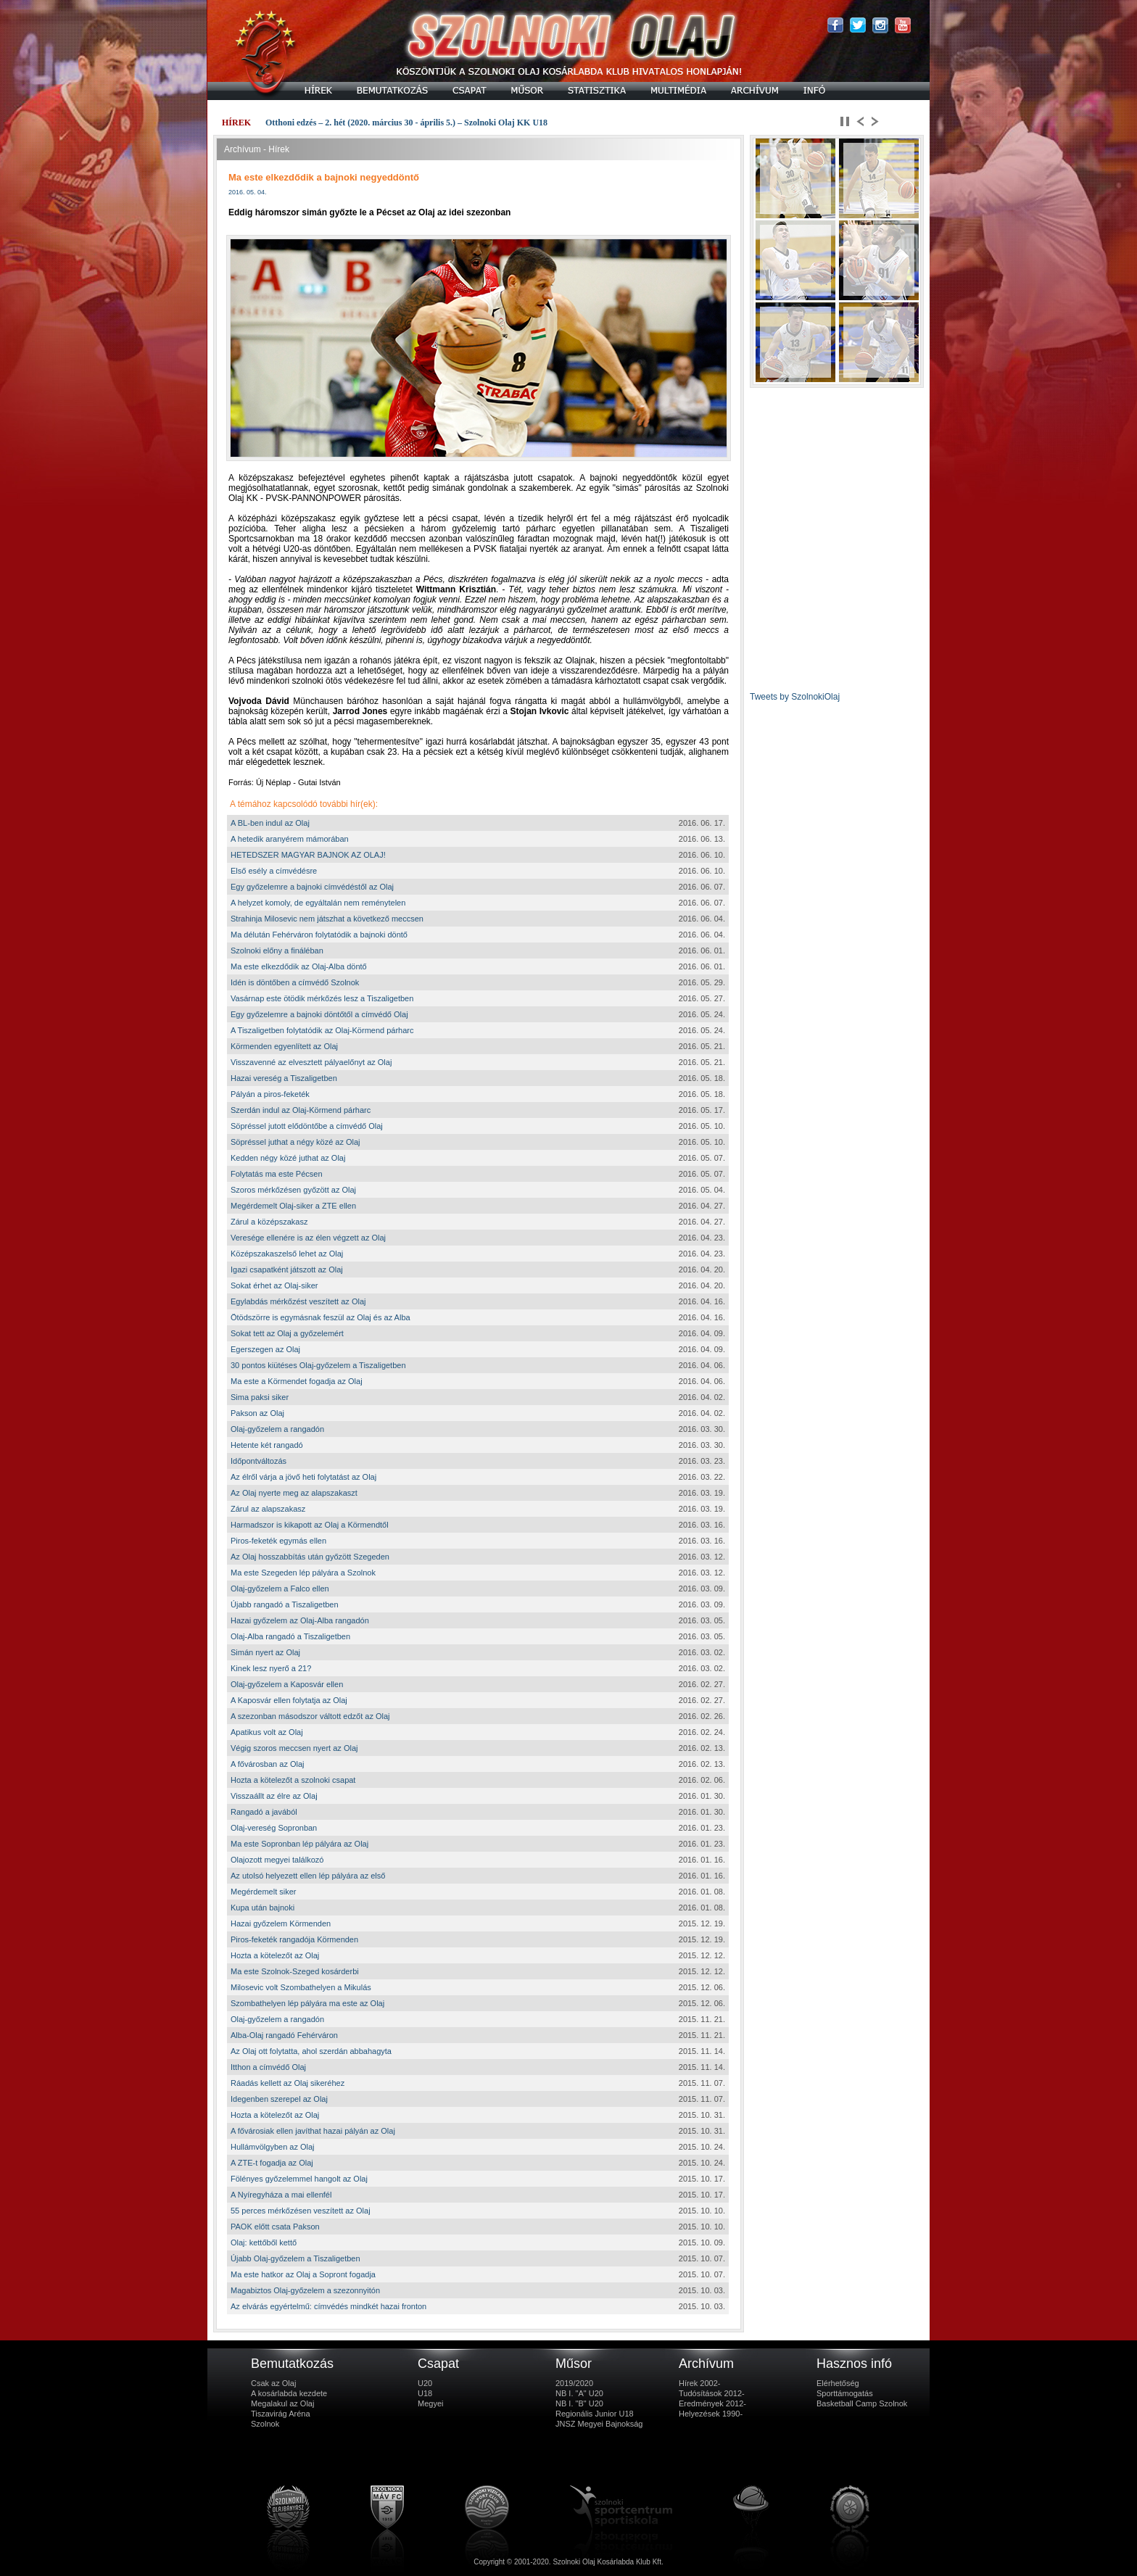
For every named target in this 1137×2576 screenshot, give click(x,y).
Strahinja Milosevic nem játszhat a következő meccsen (327, 918)
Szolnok (265, 2423)
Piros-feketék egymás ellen (278, 1540)
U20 (425, 2383)
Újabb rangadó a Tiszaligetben (285, 1604)
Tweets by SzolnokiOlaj (795, 697)
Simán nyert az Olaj (265, 1652)
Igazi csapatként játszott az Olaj (287, 1269)
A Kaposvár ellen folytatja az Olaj (289, 1700)
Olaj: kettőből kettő (264, 2242)
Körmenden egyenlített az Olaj (284, 1046)
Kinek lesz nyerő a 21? (271, 1668)
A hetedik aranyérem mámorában (290, 838)
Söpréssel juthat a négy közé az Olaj (295, 1142)
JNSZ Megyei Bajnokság (598, 2423)
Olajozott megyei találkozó (277, 1859)
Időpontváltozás (258, 1461)
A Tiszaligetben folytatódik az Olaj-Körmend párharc (322, 1030)
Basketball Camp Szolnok (861, 2403)
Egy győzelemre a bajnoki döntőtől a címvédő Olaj (319, 1014)
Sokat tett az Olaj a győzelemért (287, 1333)
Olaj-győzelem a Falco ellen (280, 1588)
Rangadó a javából (264, 1811)
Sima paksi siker (260, 1397)
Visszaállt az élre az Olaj (274, 1796)
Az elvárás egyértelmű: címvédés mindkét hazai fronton (328, 2306)
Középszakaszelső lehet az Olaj (287, 1253)
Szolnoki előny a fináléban (277, 950)
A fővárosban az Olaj (268, 1764)
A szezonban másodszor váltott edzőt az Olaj (310, 1716)
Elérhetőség (837, 2383)
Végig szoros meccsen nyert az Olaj (294, 1748)
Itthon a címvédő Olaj (268, 2067)
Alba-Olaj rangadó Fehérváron (284, 2035)
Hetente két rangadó (267, 1445)
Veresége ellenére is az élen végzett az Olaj (308, 1237)
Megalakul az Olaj (282, 2403)
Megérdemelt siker (263, 1891)
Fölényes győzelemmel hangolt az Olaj (299, 2178)
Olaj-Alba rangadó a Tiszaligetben (290, 1636)
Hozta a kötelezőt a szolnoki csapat (293, 1780)
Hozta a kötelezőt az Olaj (275, 1955)
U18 (425, 2393)
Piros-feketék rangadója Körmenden (294, 1939)
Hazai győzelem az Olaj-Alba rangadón (300, 1620)
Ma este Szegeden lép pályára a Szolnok (303, 1572)
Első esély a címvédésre (274, 870)
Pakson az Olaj (257, 1413)
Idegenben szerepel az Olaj (279, 2099)
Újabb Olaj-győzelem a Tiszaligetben (295, 2258)
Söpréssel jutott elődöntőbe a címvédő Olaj (307, 1126)
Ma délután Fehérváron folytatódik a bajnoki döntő (319, 934)
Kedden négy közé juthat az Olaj (288, 1158)
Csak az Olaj (273, 2383)
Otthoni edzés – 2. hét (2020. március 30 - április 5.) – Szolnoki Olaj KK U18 (406, 122)
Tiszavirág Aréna (280, 2413)
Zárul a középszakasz (269, 1221)
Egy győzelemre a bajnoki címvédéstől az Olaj (312, 886)
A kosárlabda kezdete (289, 2393)
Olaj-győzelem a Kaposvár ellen (287, 1684)
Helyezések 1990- (711, 2413)
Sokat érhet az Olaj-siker (274, 1285)
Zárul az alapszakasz (268, 1508)
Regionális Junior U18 (594, 2413)
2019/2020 (574, 2383)
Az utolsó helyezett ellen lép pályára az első (308, 1875)
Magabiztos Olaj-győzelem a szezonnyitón (305, 2290)
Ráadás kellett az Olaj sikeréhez (287, 2083)
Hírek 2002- (699, 2383)
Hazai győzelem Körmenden (281, 1923)
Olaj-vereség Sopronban (274, 1827)
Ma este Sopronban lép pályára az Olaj (299, 1843)
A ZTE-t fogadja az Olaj (272, 2162)
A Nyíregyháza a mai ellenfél (281, 2194)
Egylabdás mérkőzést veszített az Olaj (298, 1301)
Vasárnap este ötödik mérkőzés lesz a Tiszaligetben (322, 998)
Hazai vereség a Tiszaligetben (284, 1078)
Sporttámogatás (844, 2393)
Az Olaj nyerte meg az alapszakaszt (294, 1492)
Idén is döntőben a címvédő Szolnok (295, 982)
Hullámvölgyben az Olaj (273, 2146)
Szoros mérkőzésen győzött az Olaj (293, 1189)
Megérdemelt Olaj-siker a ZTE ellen (293, 1205)
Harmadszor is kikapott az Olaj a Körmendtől (310, 1524)
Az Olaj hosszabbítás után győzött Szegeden (310, 1556)
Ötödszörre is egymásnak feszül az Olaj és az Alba (320, 1317)
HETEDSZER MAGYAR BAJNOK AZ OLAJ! (308, 854)
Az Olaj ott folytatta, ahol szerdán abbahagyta (311, 2051)
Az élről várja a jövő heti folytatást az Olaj (303, 1477)
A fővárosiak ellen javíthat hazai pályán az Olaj (313, 2130)
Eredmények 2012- (712, 2403)
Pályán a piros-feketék (270, 1094)
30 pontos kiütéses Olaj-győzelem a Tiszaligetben (318, 1365)
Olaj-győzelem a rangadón (277, 1429)
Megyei (430, 2403)
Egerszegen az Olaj (265, 1349)
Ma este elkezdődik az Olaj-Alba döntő (299, 966)
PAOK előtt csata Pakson (275, 2226)
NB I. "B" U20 (579, 2403)
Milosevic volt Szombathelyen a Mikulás (301, 1987)
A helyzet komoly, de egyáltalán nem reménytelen (318, 902)
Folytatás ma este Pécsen (277, 1173)
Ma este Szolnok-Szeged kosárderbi (295, 1971)
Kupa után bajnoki (262, 1907)
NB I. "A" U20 (579, 2393)
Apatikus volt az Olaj (267, 1732)
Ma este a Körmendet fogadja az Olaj (297, 1381)
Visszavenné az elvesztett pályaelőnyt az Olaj (311, 1062)
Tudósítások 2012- (712, 2393)
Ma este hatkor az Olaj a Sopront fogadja (303, 2274)
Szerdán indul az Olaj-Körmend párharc (301, 1110)
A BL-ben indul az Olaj (270, 823)
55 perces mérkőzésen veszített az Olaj (301, 2210)
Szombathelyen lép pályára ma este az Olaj (307, 2003)
